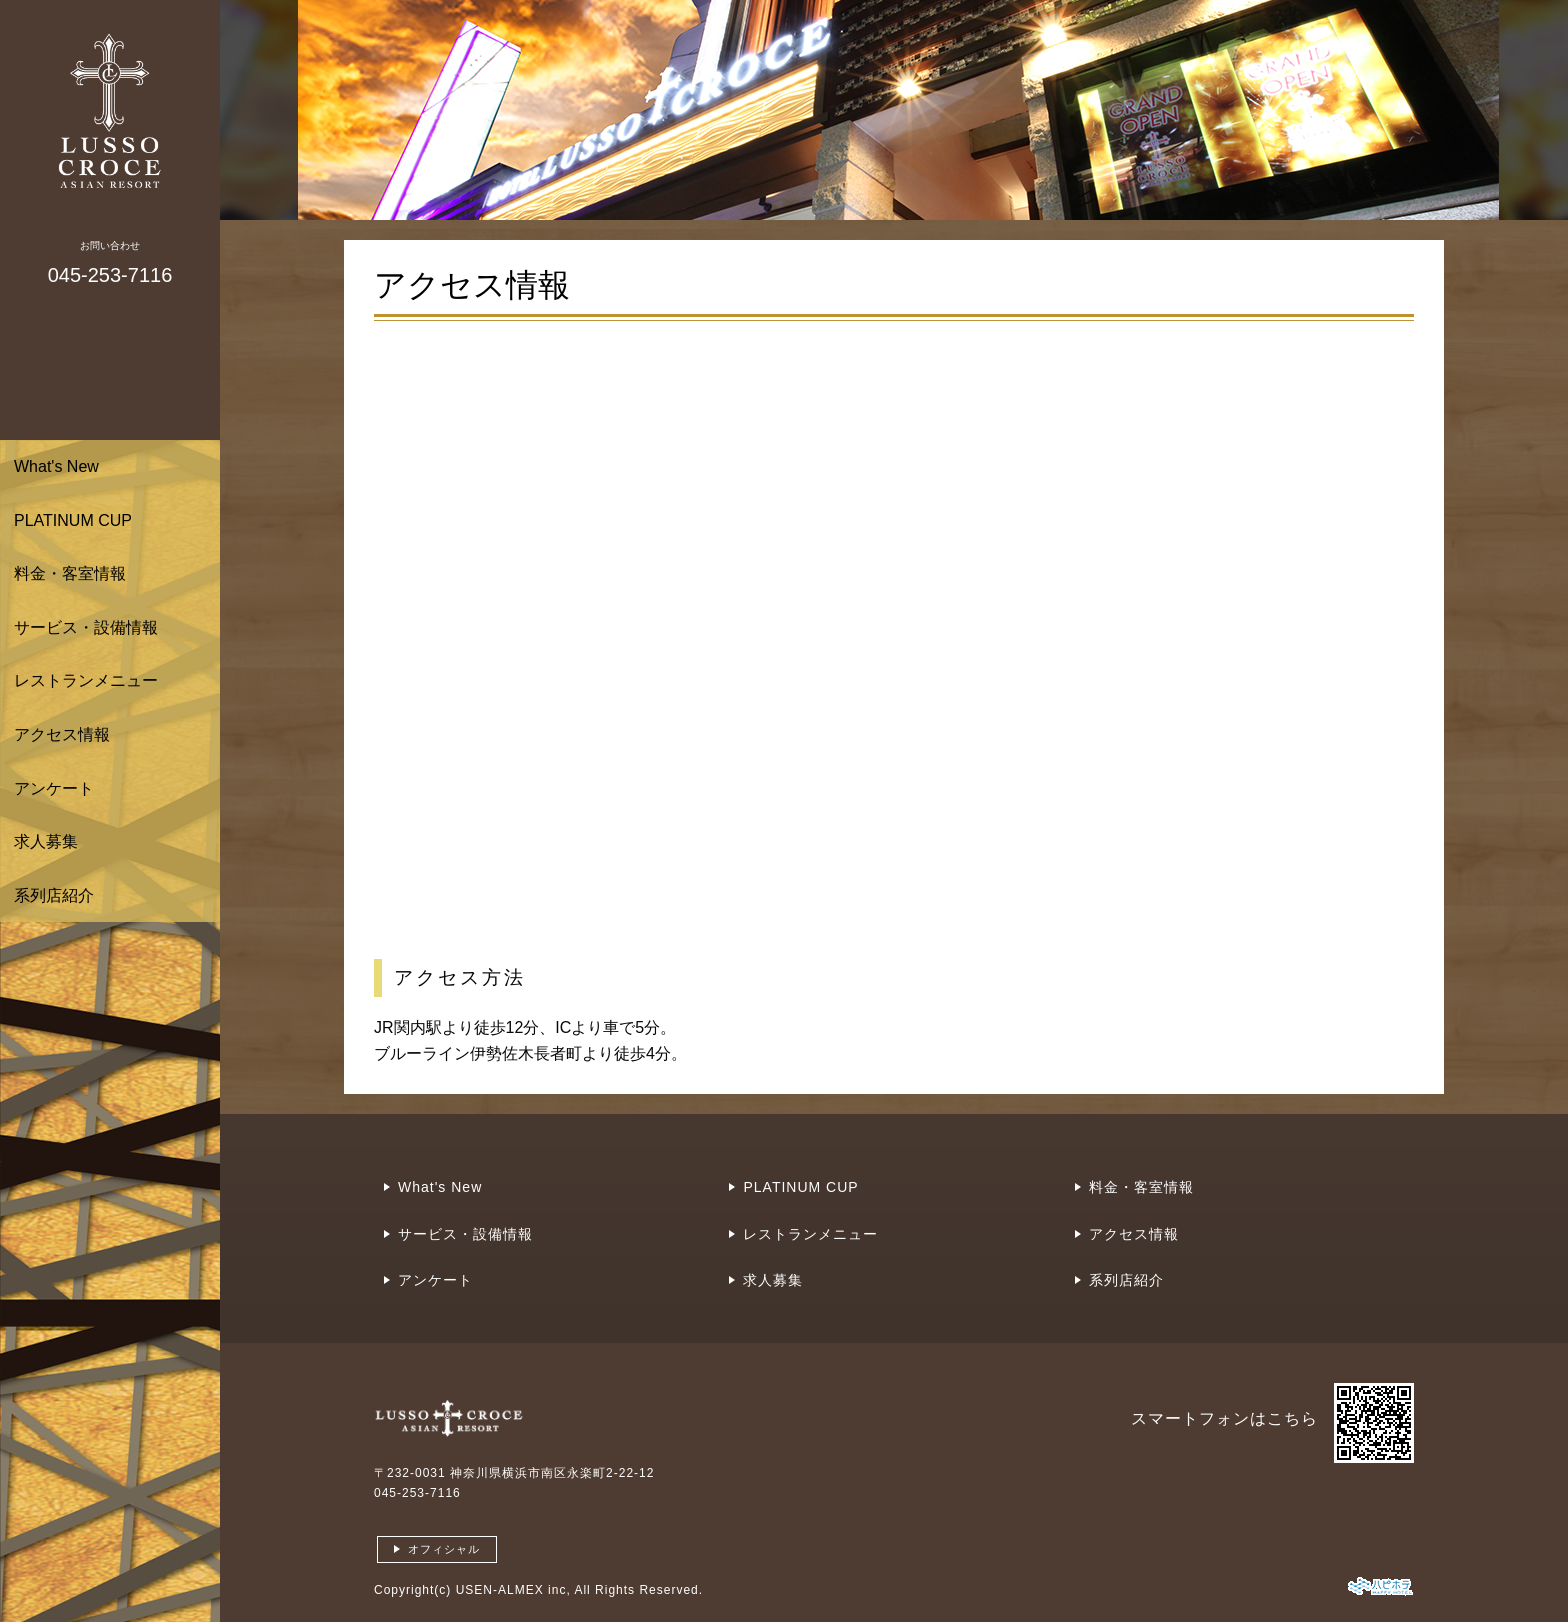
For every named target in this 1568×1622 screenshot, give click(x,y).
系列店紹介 (54, 895)
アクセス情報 (62, 734)
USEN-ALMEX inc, (513, 1590)
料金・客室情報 (70, 573)
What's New (56, 466)
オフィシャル (444, 1549)
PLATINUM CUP (73, 520)
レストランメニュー (86, 680)
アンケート (54, 788)
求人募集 (46, 841)
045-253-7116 (417, 1493)
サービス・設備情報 (86, 627)
